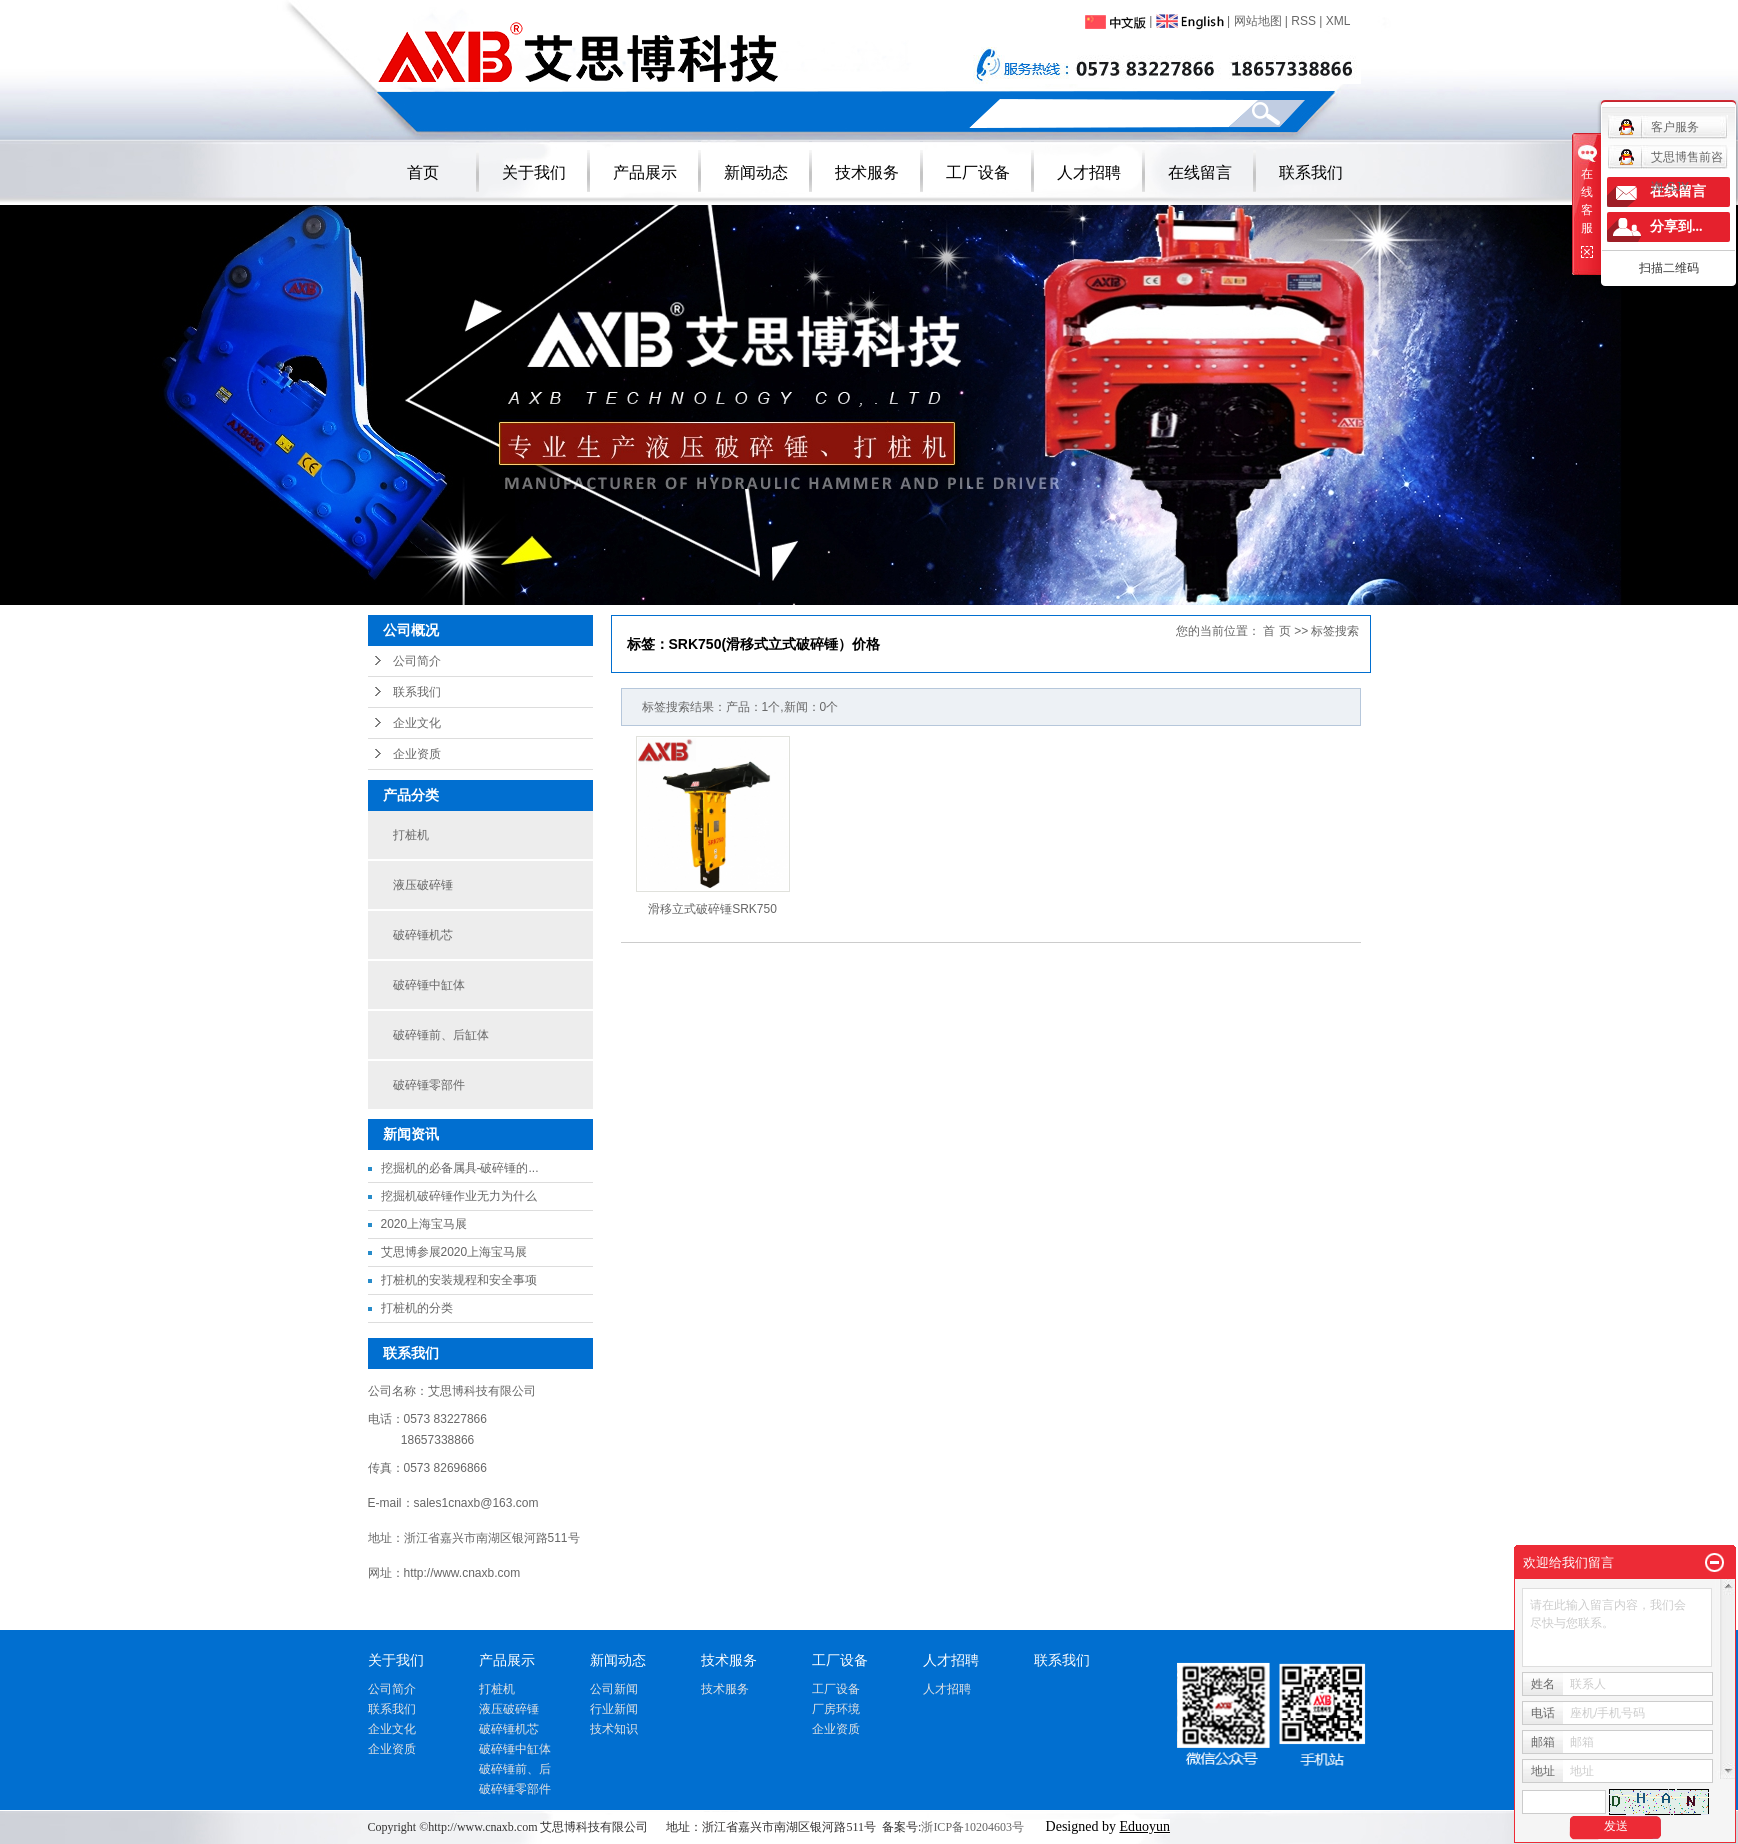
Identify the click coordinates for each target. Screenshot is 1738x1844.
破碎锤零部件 (429, 1085)
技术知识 (614, 1729)
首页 (423, 172)
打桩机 (411, 835)
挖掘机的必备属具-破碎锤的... (460, 1168)
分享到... (1676, 226)
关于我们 (534, 172)
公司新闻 (614, 1689)
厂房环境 (836, 1709)
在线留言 (1200, 172)
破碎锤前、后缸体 (441, 1035)
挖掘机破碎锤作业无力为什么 (459, 1196)
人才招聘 (1089, 172)
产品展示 (645, 172)
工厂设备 (978, 172)
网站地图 (1258, 21)
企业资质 (417, 754)
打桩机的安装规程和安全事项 (459, 1280)
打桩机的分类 (417, 1308)
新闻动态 (756, 172)
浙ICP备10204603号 (972, 1827)
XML (1338, 21)
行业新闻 (614, 1709)
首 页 (1276, 631)
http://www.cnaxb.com (462, 1573)
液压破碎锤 (423, 885)
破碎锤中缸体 (429, 985)
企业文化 (417, 723)
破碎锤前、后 (515, 1769)
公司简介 (417, 661)
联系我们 (1311, 172)
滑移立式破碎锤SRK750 (712, 909)
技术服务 (867, 172)
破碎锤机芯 (423, 935)
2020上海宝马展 (424, 1224)
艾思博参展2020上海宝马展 (454, 1252)
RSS (1303, 21)
